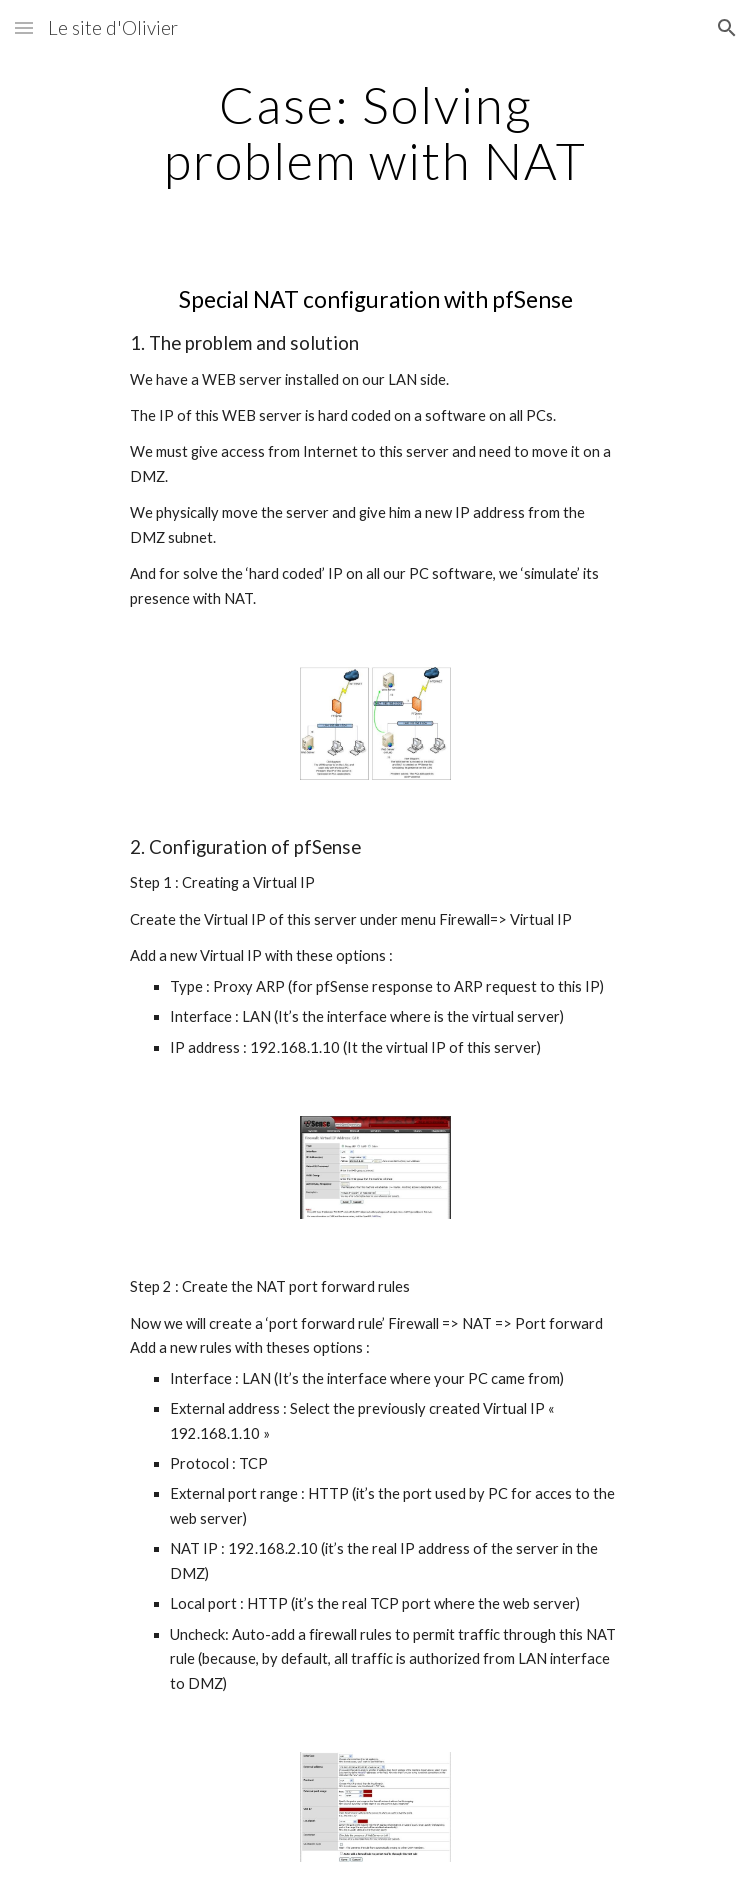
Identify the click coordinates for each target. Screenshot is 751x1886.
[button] (24, 27)
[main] (375, 132)
